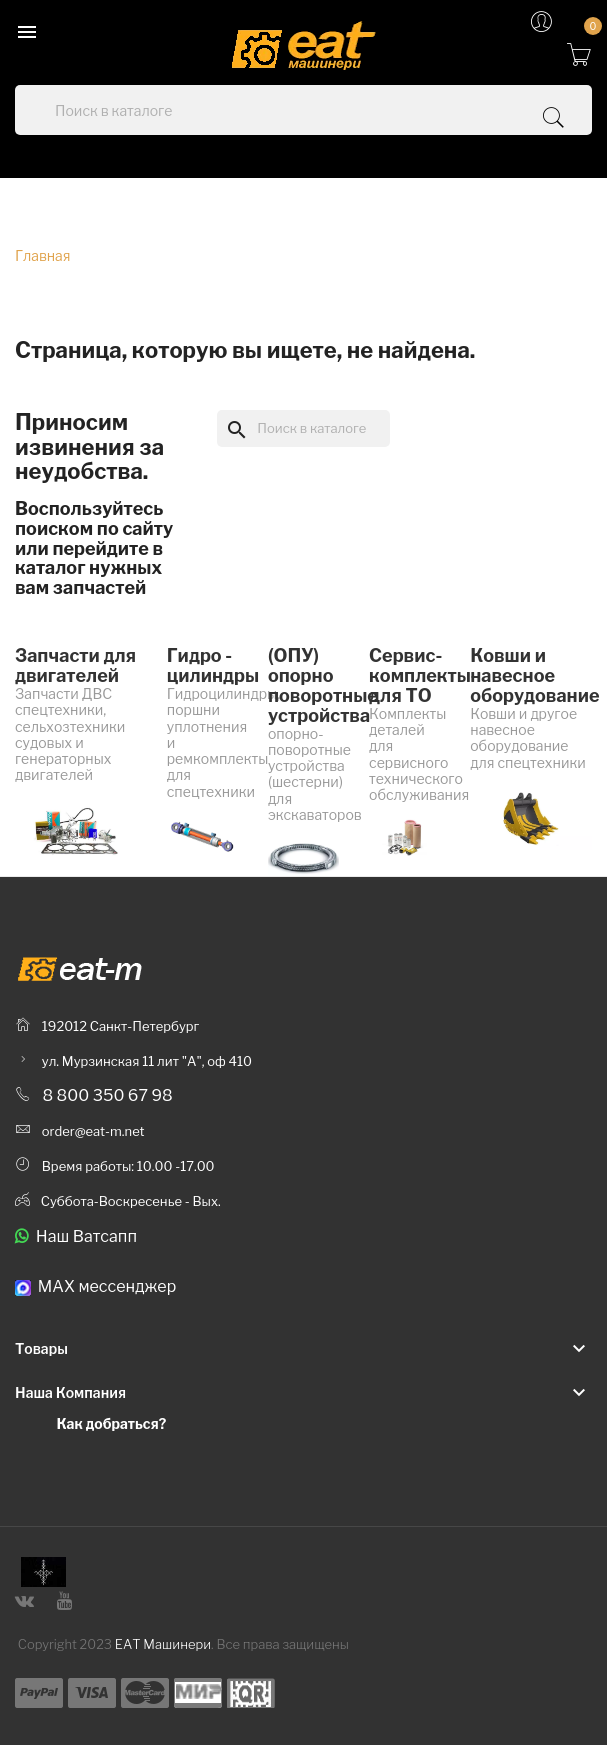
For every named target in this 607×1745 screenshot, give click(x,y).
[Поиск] (303, 428)
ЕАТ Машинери (163, 1644)
